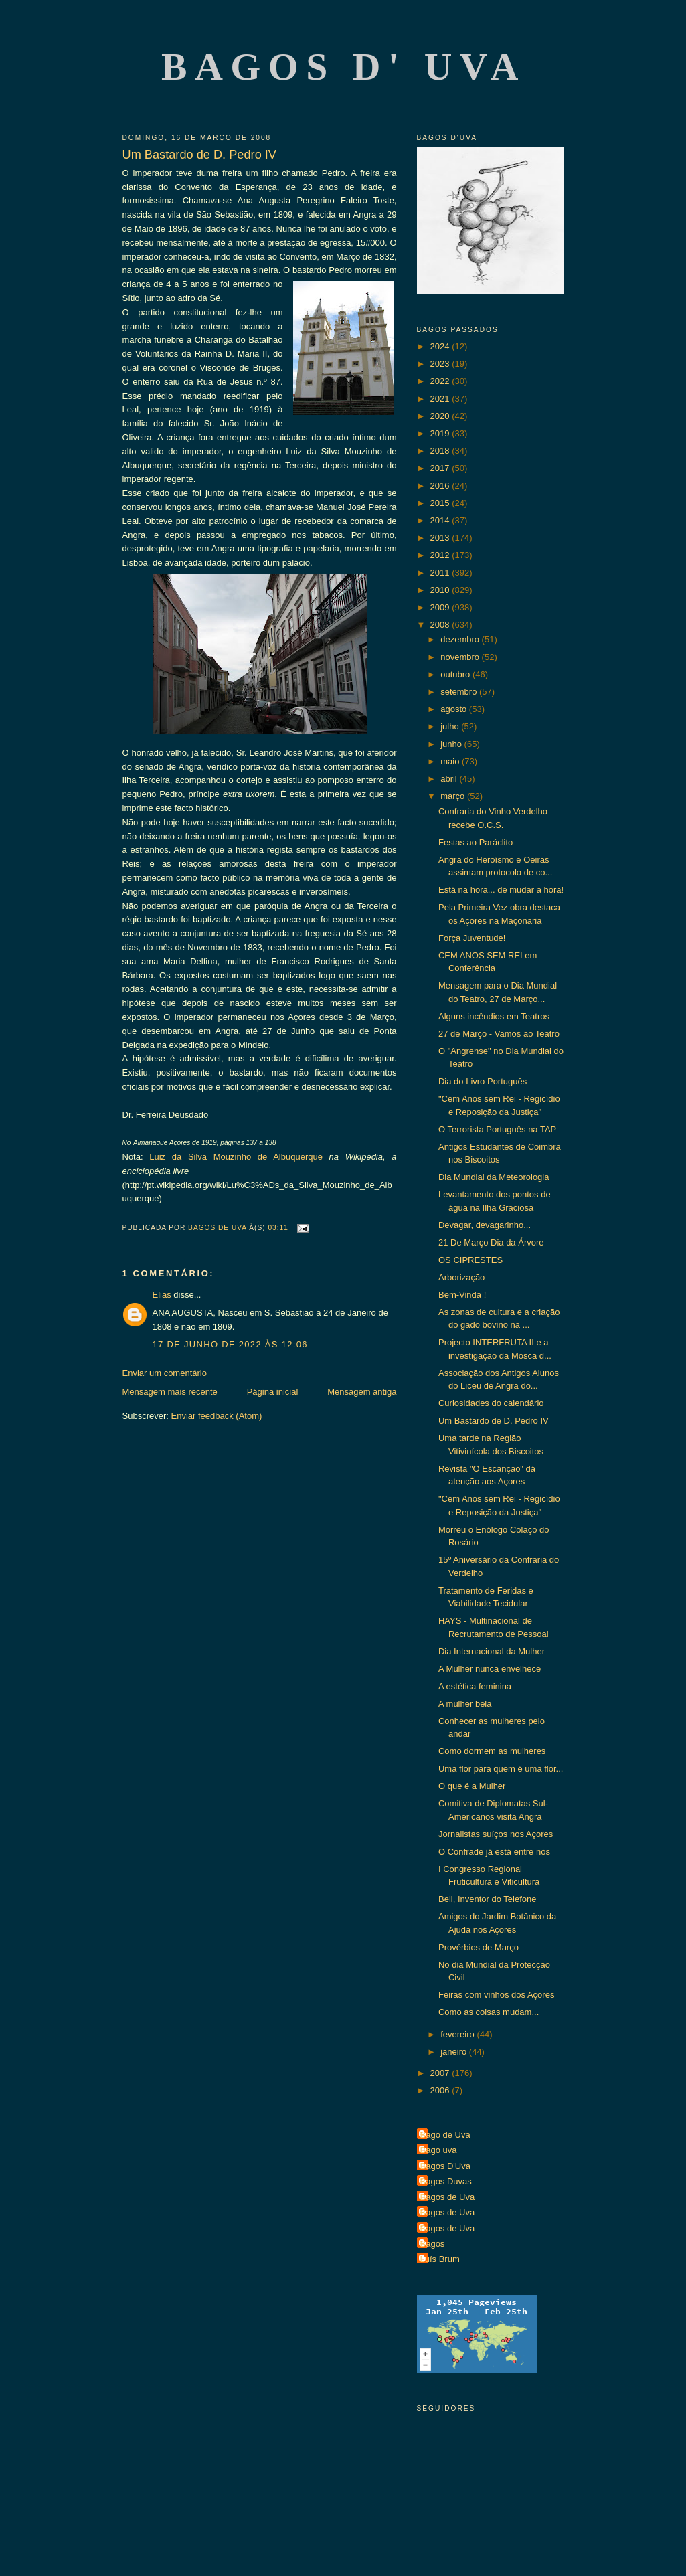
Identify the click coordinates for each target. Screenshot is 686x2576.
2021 (441, 399)
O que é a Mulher (471, 1786)
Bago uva (438, 2150)
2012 (441, 555)
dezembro (460, 639)
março (453, 796)
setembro (459, 692)
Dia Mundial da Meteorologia (493, 1177)
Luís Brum (440, 2259)
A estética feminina (474, 1686)
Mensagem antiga (361, 1392)
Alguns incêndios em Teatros (493, 1016)
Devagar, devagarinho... (484, 1225)
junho (452, 744)
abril (449, 779)
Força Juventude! (471, 938)
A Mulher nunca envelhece (489, 1669)
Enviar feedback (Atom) (216, 1416)
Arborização (461, 1277)
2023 (441, 364)
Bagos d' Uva (343, 67)
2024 (441, 346)
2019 (441, 433)
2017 (441, 468)
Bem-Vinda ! (462, 1295)
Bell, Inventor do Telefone (487, 1899)
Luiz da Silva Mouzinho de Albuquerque (236, 1157)
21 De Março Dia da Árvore (491, 1242)
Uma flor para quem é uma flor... (500, 1769)
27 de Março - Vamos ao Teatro (499, 1034)
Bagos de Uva (447, 2197)
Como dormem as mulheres (491, 1751)
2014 (441, 520)
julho (450, 726)
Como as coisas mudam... (488, 2012)
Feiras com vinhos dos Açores (496, 1995)
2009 (441, 607)
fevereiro (458, 2034)
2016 (441, 486)
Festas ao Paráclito (475, 842)
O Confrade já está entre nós (494, 1852)
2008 (441, 625)
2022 (441, 381)
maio (451, 761)
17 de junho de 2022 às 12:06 (230, 1344)
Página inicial (272, 1392)
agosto (454, 709)
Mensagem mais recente (170, 1392)
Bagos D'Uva (445, 2166)
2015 (441, 503)
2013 (441, 538)
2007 (441, 2073)
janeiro (454, 2052)
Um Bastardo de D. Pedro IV (493, 1420)
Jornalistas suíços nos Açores (495, 1834)
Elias (162, 1295)
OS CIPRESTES (470, 1260)
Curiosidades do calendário (491, 1403)
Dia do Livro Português (482, 1081)
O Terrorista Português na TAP (497, 1129)
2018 (441, 451)
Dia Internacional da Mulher (491, 1651)
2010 (441, 590)
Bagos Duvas (446, 2181)
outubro (456, 674)
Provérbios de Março (478, 1947)
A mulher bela (465, 1704)
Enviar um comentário (164, 1373)
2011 (441, 573)
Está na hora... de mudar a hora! (501, 890)
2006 (441, 2090)
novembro (460, 657)
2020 (441, 416)
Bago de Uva (445, 2135)
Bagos (432, 2244)
